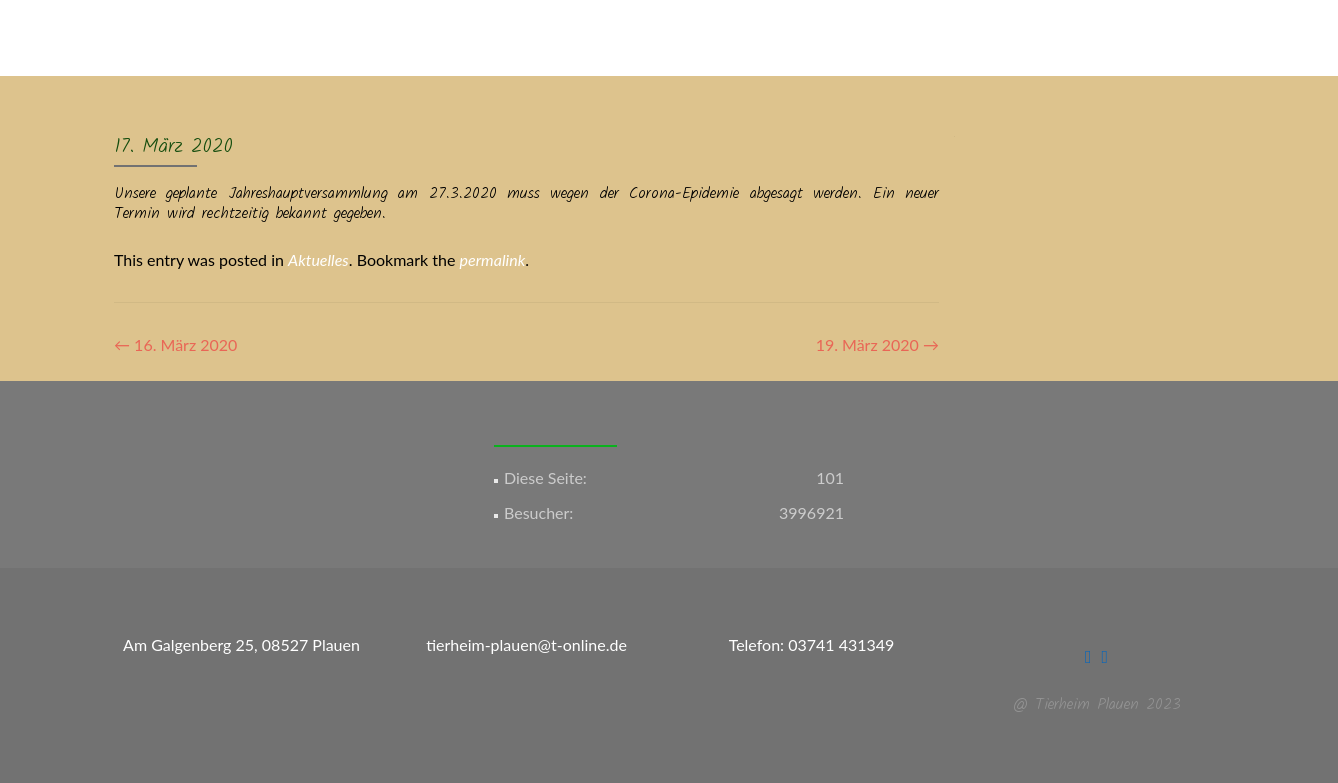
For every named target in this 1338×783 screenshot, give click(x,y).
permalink (493, 259)
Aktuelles (318, 259)
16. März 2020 (175, 344)
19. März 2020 (877, 344)
